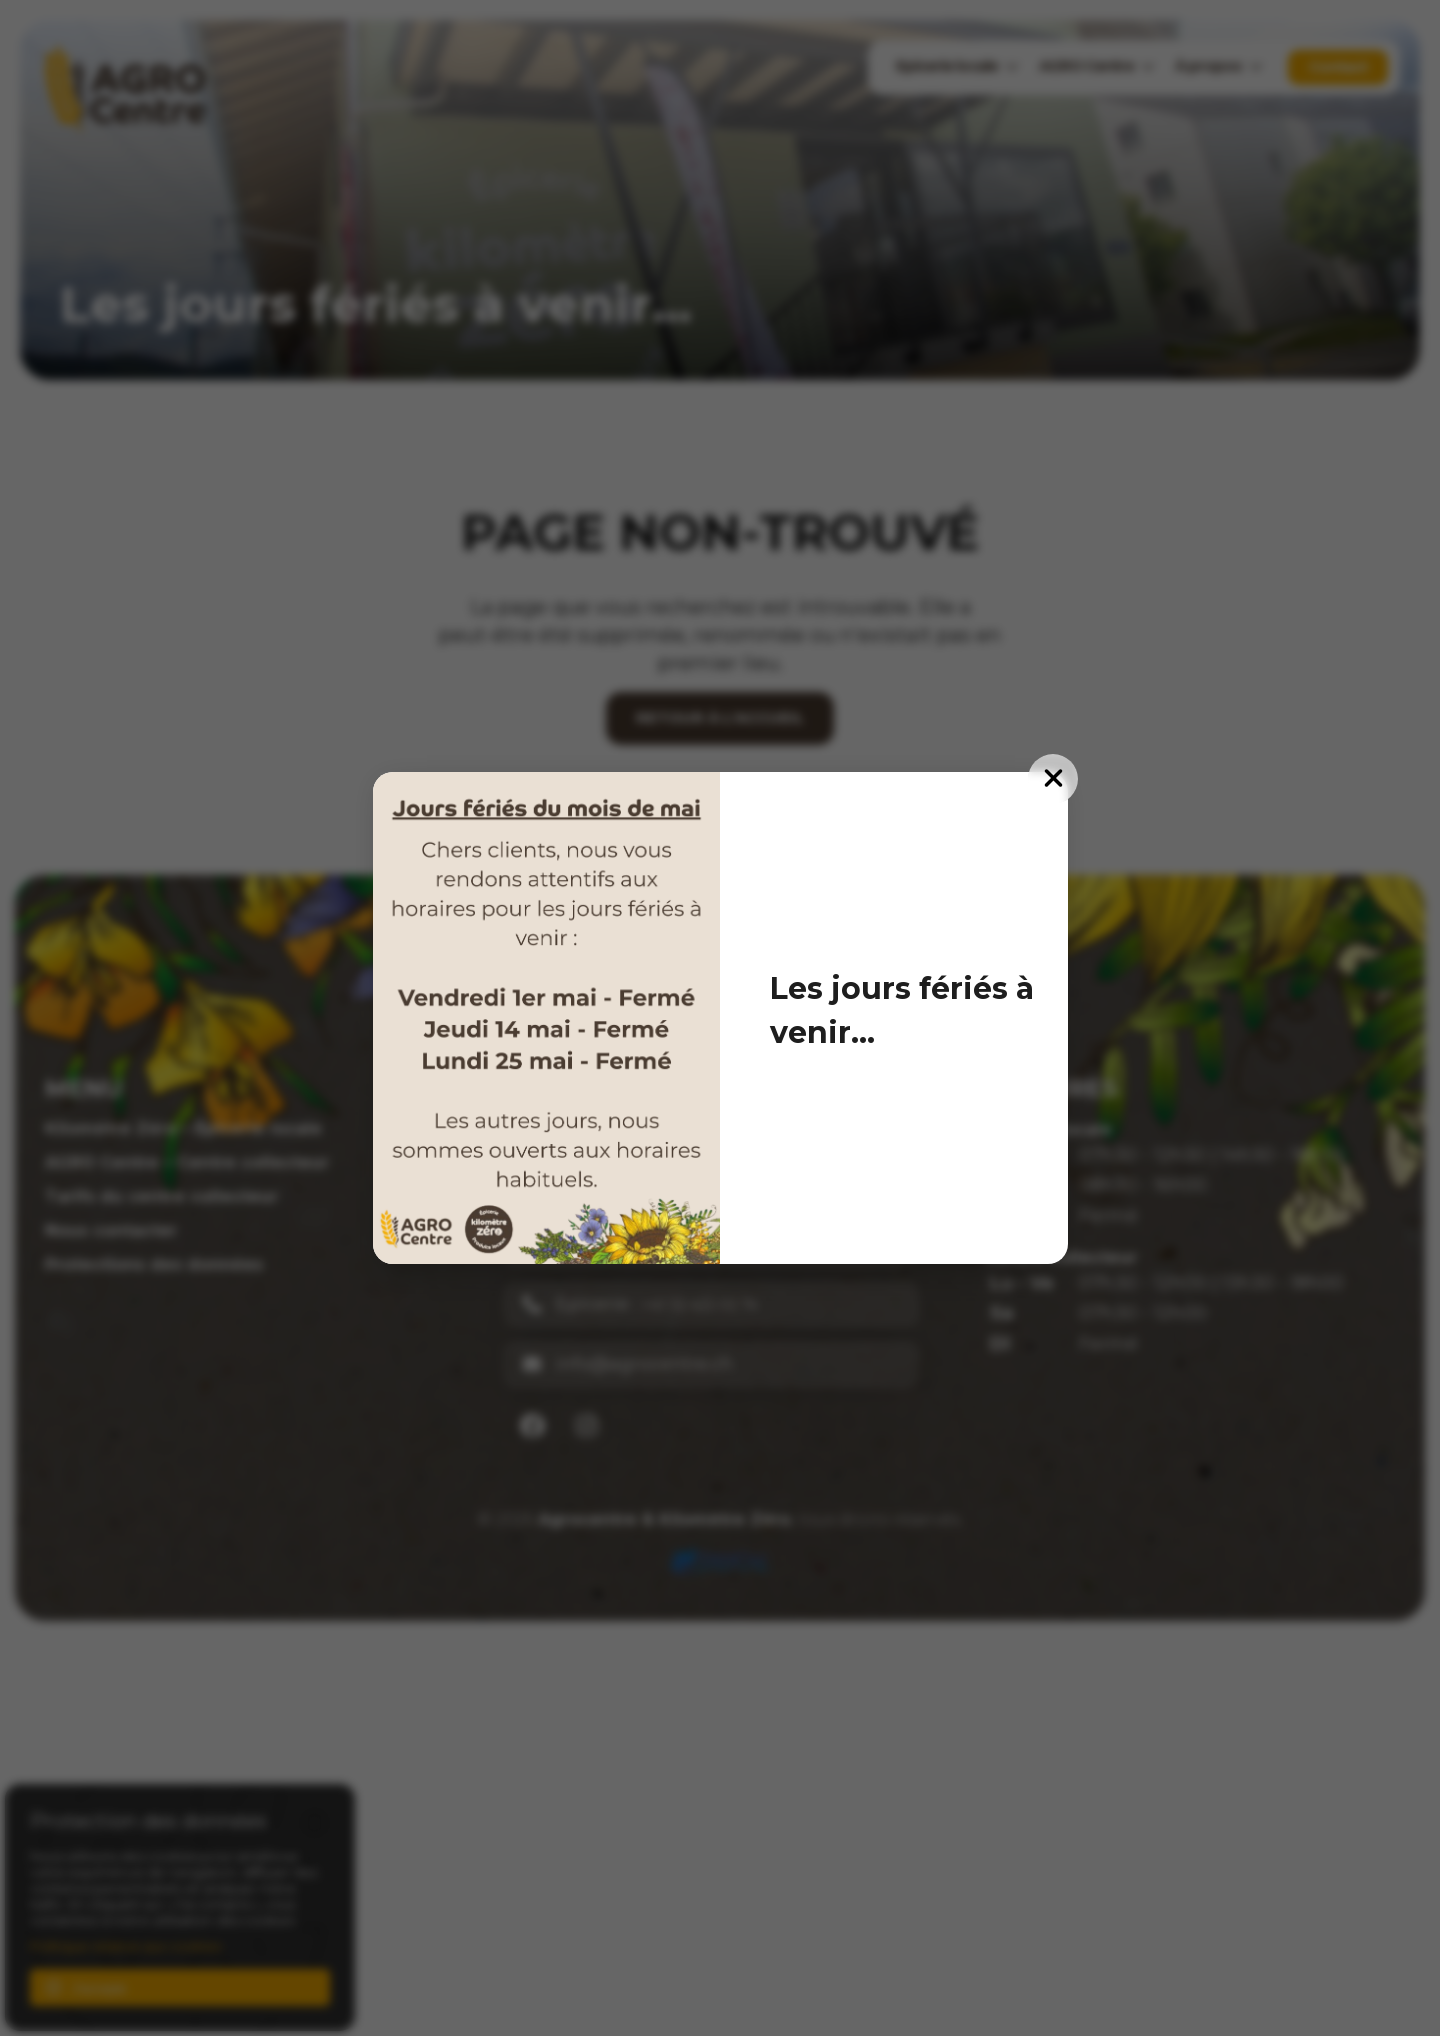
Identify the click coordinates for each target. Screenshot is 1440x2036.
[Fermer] (1053, 779)
